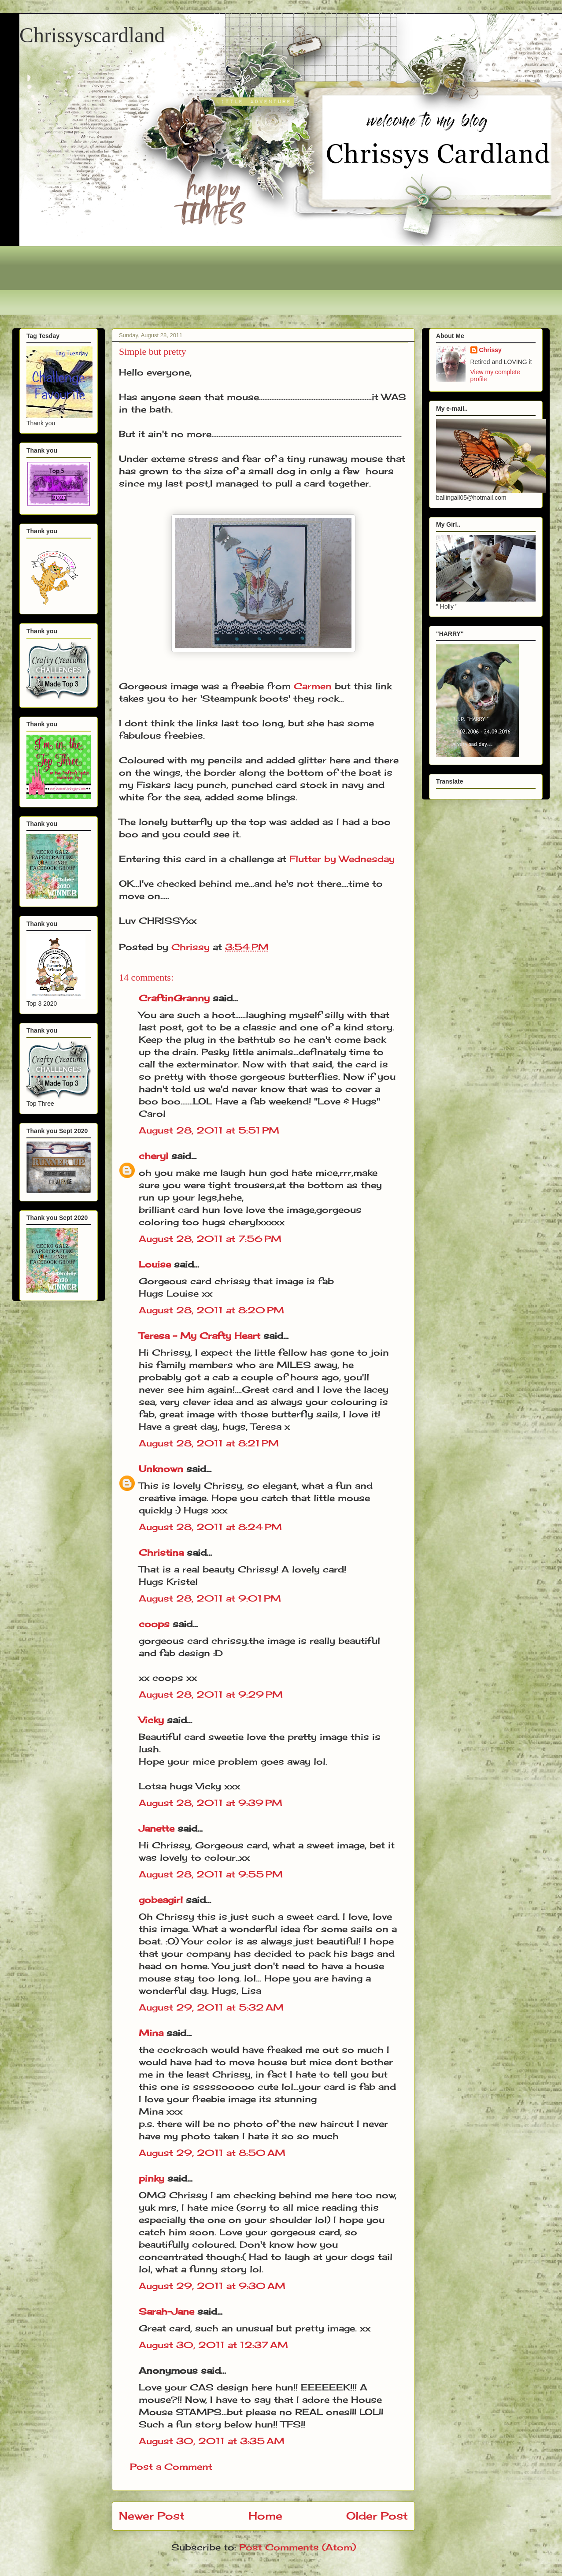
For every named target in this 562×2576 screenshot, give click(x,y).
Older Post (377, 2515)
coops (154, 1623)
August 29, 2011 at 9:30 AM (212, 2285)
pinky (151, 2178)
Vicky (151, 1719)
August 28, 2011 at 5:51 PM (209, 1130)
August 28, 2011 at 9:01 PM (210, 1598)
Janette (156, 1828)
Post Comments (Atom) (297, 2547)
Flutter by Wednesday (342, 858)
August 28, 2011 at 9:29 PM (211, 1694)
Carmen (313, 685)
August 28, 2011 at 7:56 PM (210, 1238)
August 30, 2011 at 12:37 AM (213, 2344)
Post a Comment (171, 2466)
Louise (155, 1264)
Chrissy (490, 349)
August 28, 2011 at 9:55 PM (211, 1874)
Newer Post (152, 2515)
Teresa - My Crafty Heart (199, 1335)
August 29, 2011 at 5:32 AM (211, 2007)
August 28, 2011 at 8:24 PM (210, 1526)
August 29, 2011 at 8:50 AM (212, 2152)
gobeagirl (161, 1899)
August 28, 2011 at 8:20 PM (211, 1310)
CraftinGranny (174, 998)
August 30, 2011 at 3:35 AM (212, 2440)
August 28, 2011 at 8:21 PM (209, 1443)
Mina (151, 2032)
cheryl (153, 1155)
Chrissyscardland (92, 35)
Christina (161, 1552)
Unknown (161, 1468)
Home (265, 2515)
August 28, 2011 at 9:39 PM (210, 1802)
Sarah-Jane (166, 2311)
